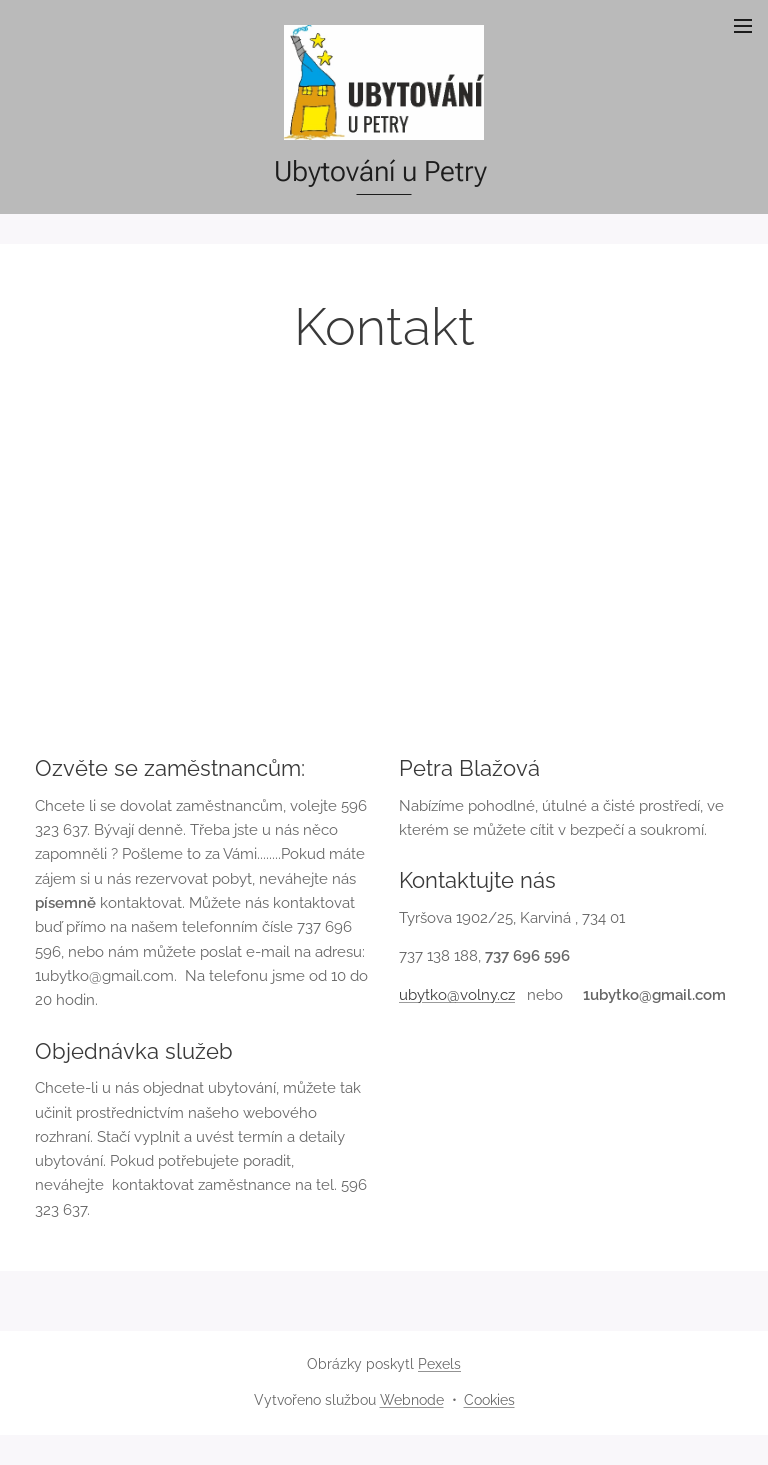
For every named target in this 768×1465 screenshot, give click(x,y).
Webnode (412, 1400)
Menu (743, 26)
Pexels (439, 1364)
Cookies (489, 1400)
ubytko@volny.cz (457, 995)
